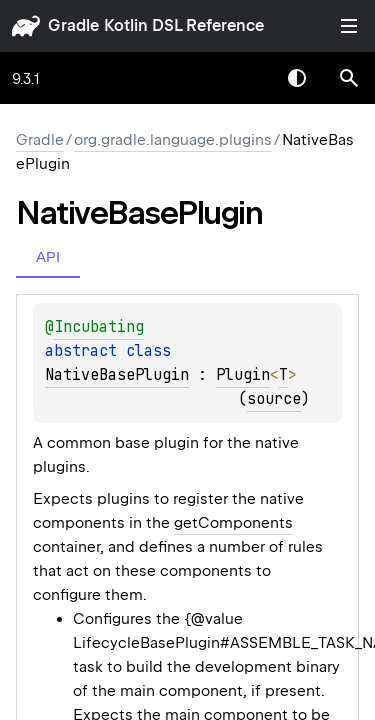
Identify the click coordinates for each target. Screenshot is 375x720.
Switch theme (297, 78)
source (274, 399)
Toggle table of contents (349, 26)
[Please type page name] (349, 78)
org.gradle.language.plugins (173, 140)
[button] (349, 78)
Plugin (243, 375)
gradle (73, 25)
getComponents (233, 523)
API (48, 256)
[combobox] (245, 78)
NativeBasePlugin (117, 375)
